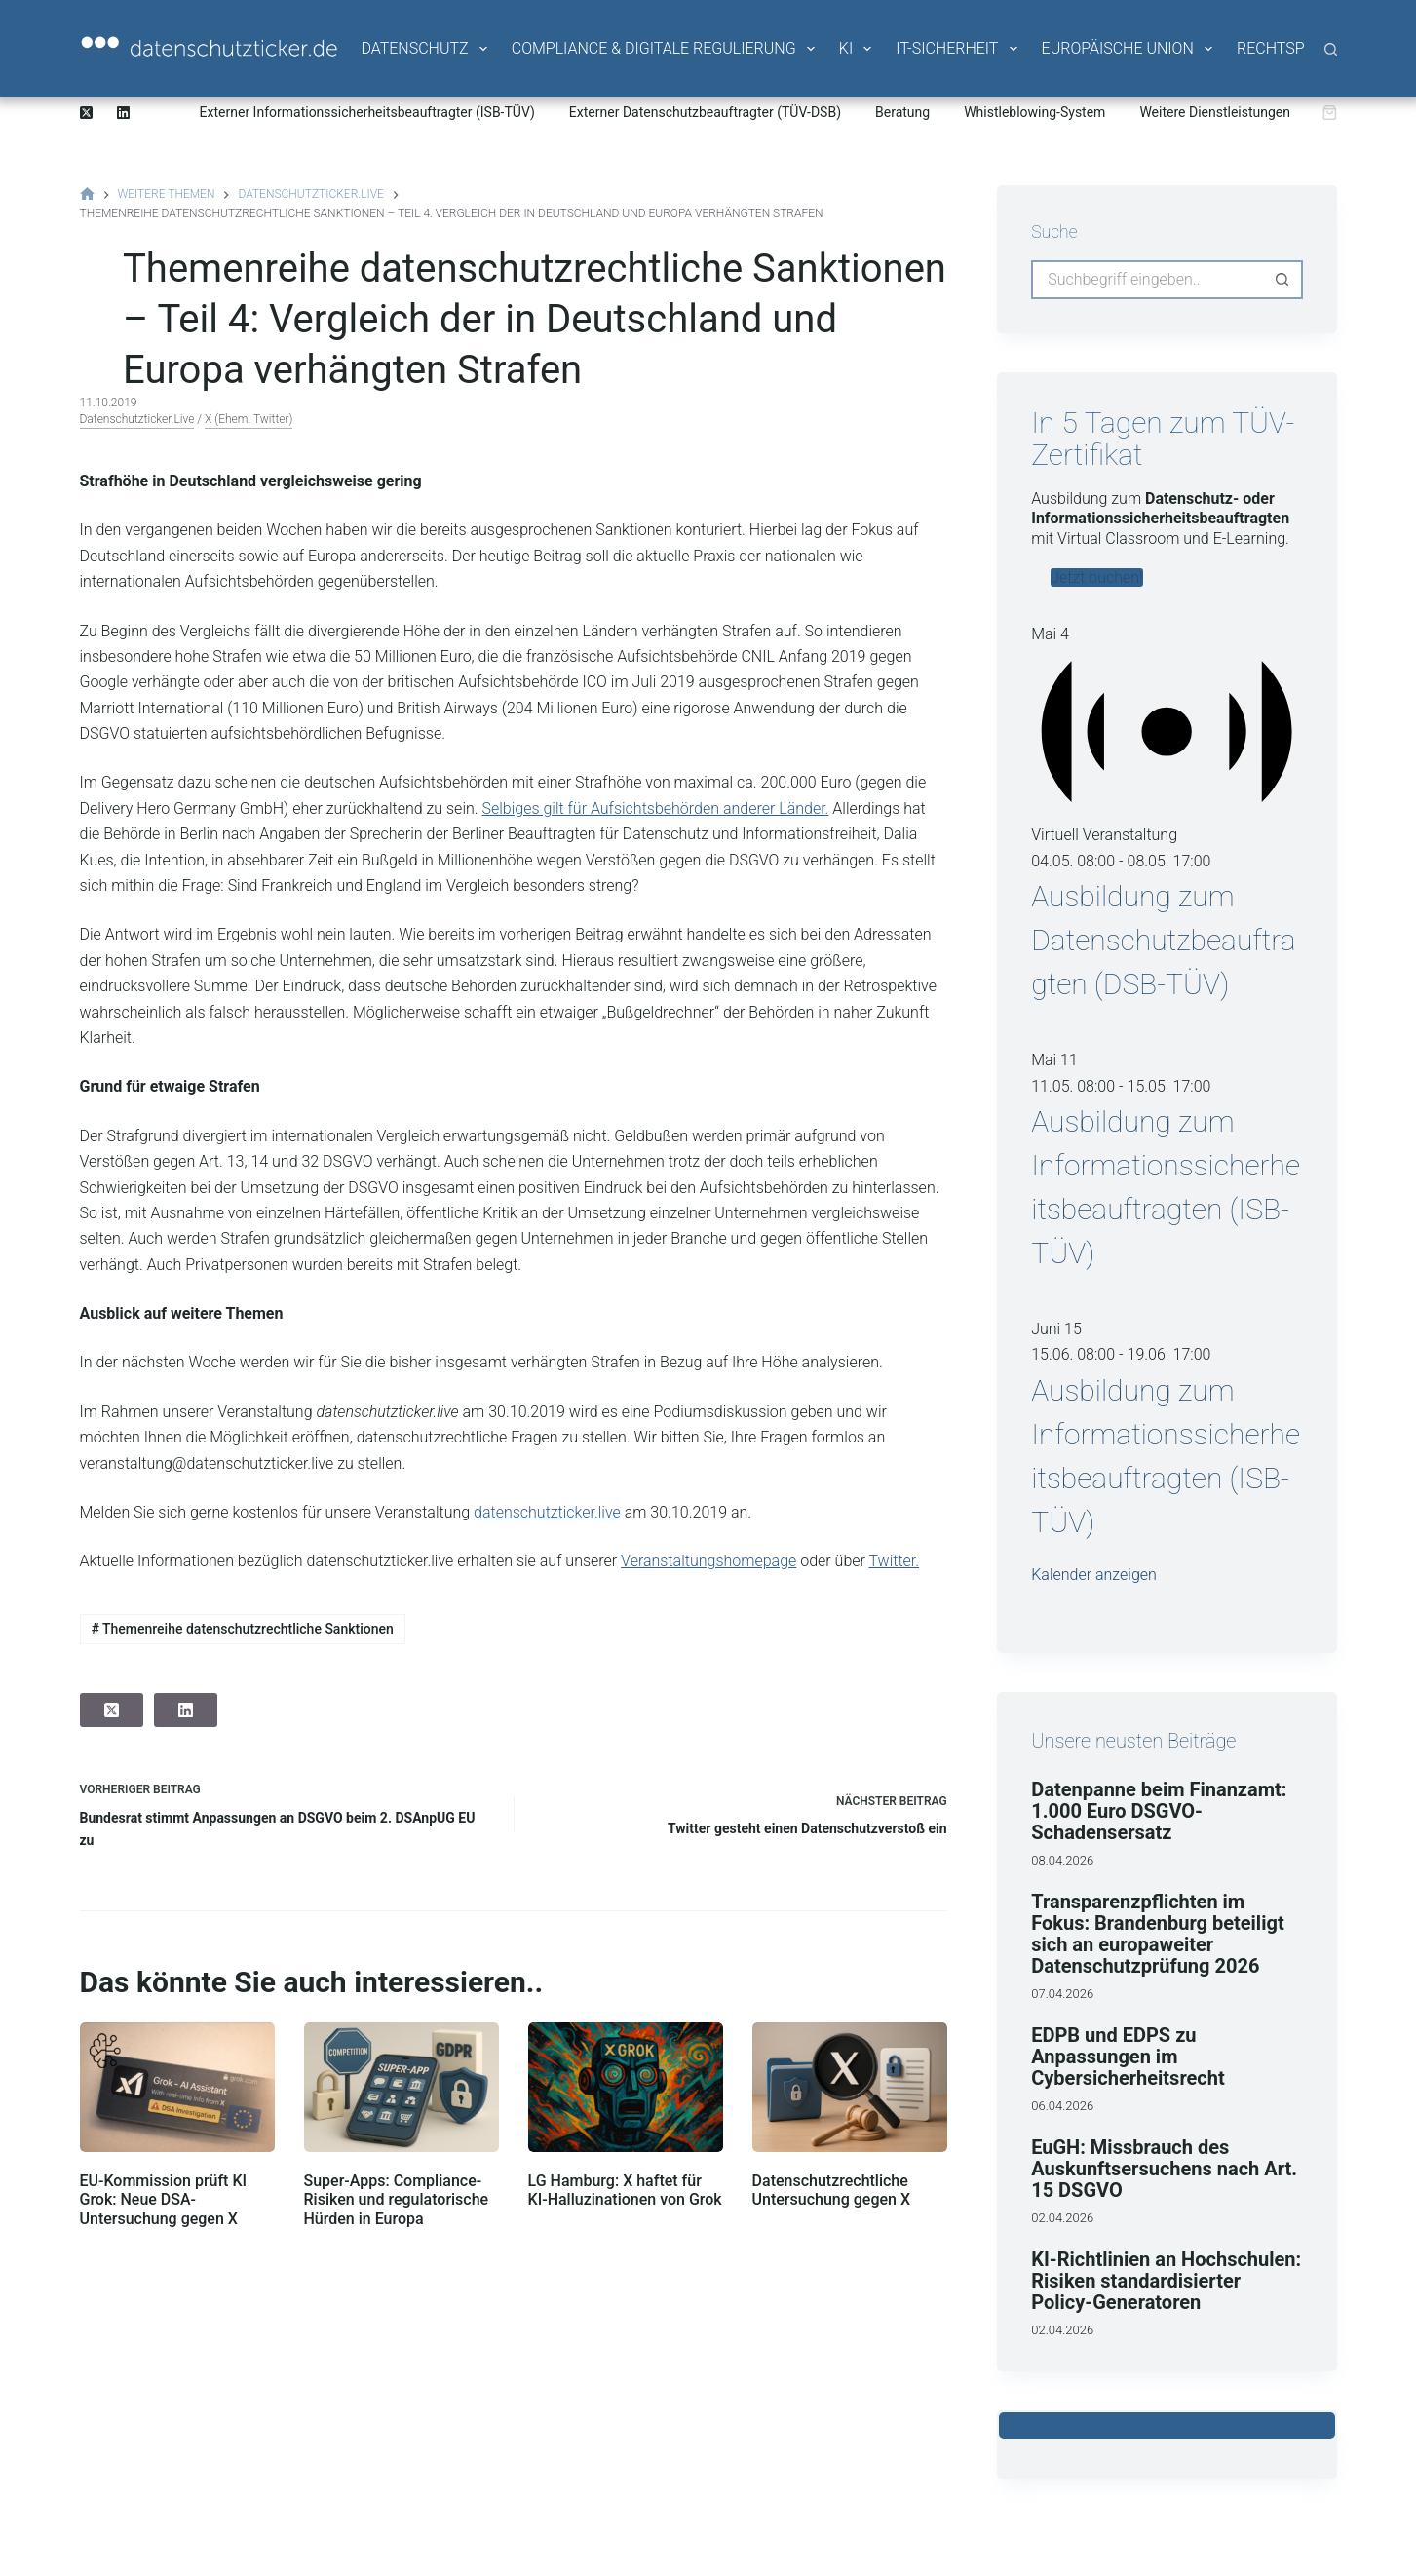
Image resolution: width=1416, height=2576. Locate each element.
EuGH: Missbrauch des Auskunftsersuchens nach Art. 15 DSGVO (1164, 2168)
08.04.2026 (1062, 1860)
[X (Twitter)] (86, 112)
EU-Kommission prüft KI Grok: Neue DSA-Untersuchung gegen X (164, 2199)
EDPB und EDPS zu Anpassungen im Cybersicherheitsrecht (1128, 2056)
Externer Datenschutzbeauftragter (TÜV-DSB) (705, 112)
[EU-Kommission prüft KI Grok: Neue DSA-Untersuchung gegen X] (177, 2087)
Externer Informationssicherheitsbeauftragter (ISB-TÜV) (367, 112)
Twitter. (893, 1561)
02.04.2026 (1062, 2218)
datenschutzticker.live (137, 419)
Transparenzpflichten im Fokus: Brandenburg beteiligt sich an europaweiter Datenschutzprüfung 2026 (1157, 1934)
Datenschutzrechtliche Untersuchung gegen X (831, 2190)
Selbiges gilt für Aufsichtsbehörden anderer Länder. (654, 808)
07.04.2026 (1062, 1993)
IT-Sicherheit (957, 48)
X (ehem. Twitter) (248, 419)
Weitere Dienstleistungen (1214, 112)
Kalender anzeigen (1094, 1574)
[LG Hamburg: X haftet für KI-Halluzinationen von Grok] (625, 2087)
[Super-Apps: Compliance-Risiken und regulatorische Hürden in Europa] (401, 2087)
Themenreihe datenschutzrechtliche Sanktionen (242, 1628)
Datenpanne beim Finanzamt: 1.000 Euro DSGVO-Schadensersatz (1158, 1811)
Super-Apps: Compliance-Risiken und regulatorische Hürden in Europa (396, 2199)
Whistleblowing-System (1034, 112)
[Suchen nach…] (1147, 279)
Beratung (902, 112)
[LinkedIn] (123, 112)
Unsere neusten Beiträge (1133, 1740)
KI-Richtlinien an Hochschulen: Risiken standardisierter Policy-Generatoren (1166, 2281)
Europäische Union (1128, 48)
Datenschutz (425, 48)
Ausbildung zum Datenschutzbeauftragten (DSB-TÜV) (1163, 940)
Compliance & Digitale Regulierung (665, 48)
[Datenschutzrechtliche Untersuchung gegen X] (849, 2087)
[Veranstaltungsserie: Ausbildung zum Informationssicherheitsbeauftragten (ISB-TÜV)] (1221, 1086)
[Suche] (1330, 49)
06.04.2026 (1062, 2105)
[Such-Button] (1283, 279)
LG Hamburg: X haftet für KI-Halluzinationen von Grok (625, 2190)
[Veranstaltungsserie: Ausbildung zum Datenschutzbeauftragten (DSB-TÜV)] (1221, 861)
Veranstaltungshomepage (708, 1561)
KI (856, 48)
